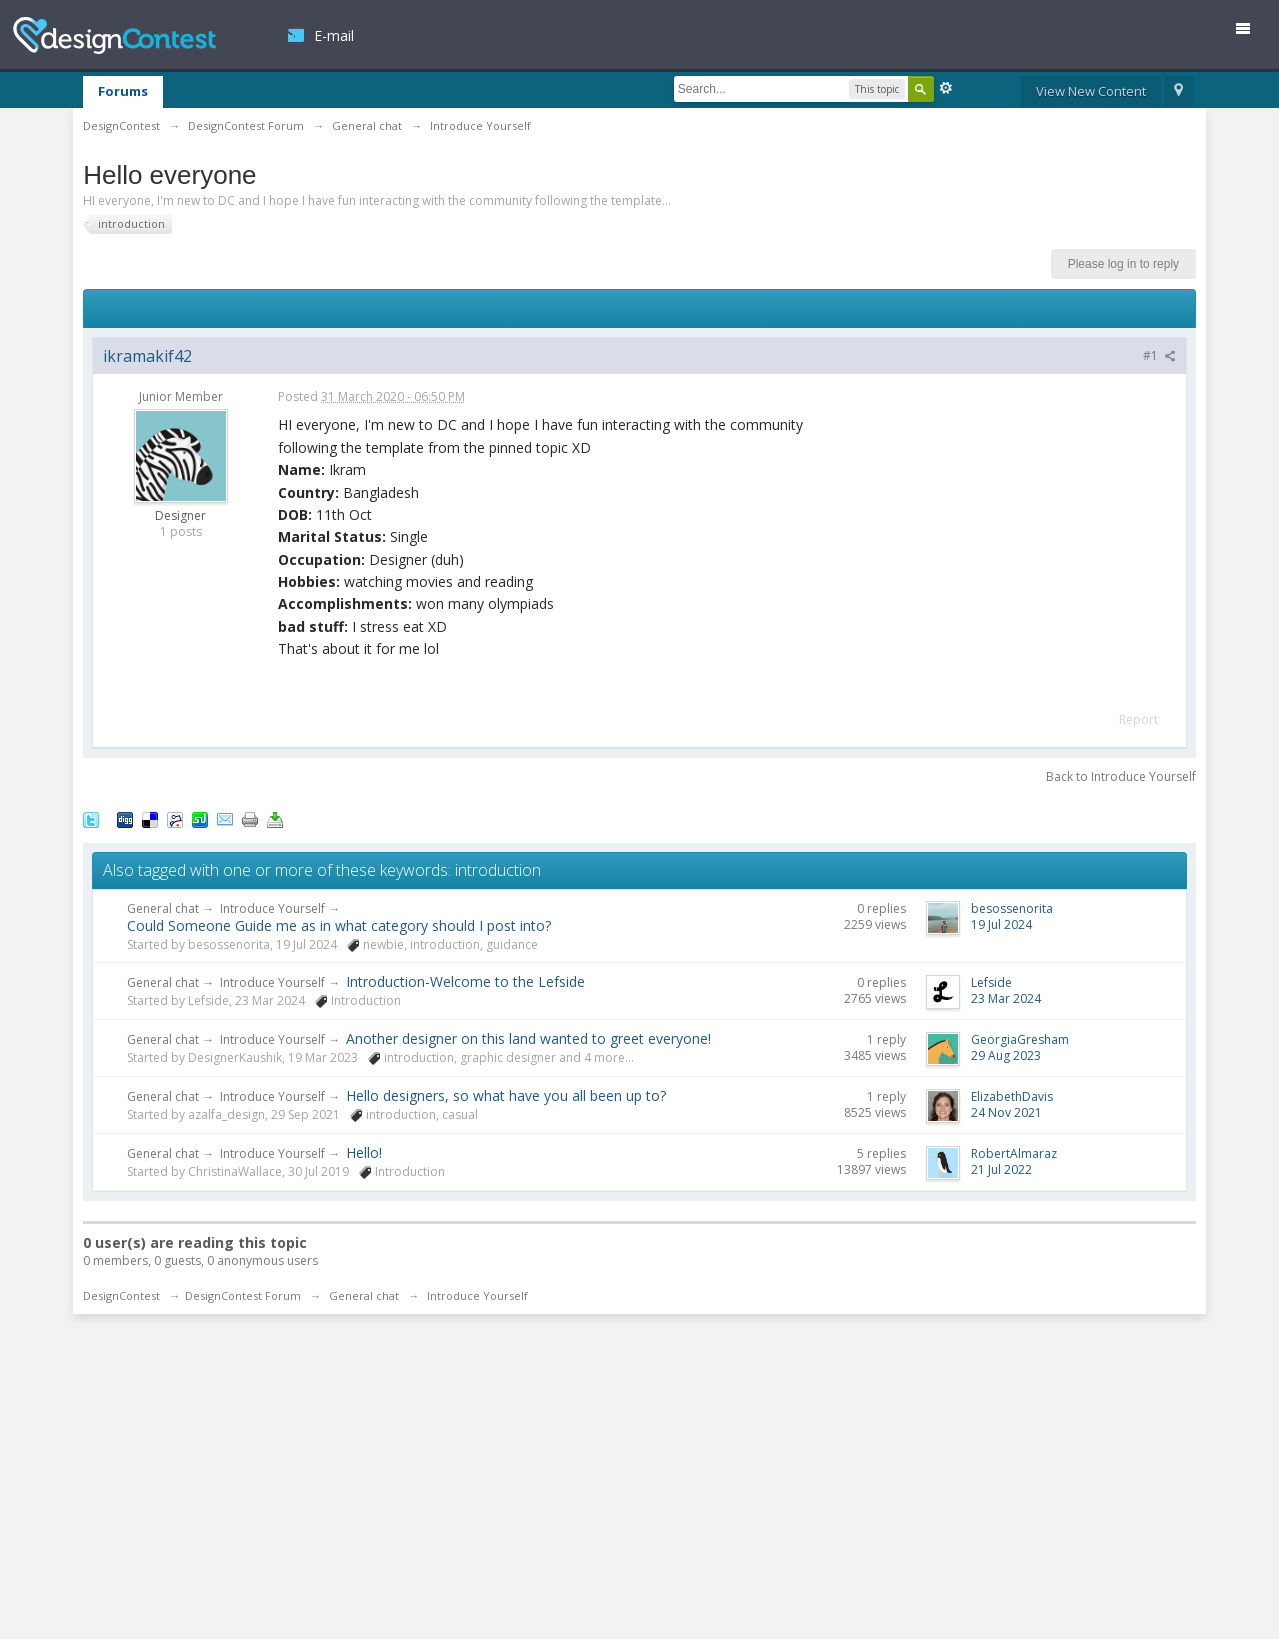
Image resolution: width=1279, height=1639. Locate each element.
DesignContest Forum (243, 1295)
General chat (163, 908)
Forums (123, 91)
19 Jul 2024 (1001, 924)
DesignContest (114, 35)
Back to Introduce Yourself (1121, 776)
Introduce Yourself (272, 908)
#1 (1159, 355)
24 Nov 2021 (1006, 1112)
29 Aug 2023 (1006, 1055)
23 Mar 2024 (1006, 998)
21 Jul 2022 (1001, 1169)
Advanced (946, 88)
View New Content (1091, 91)
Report (1138, 719)
